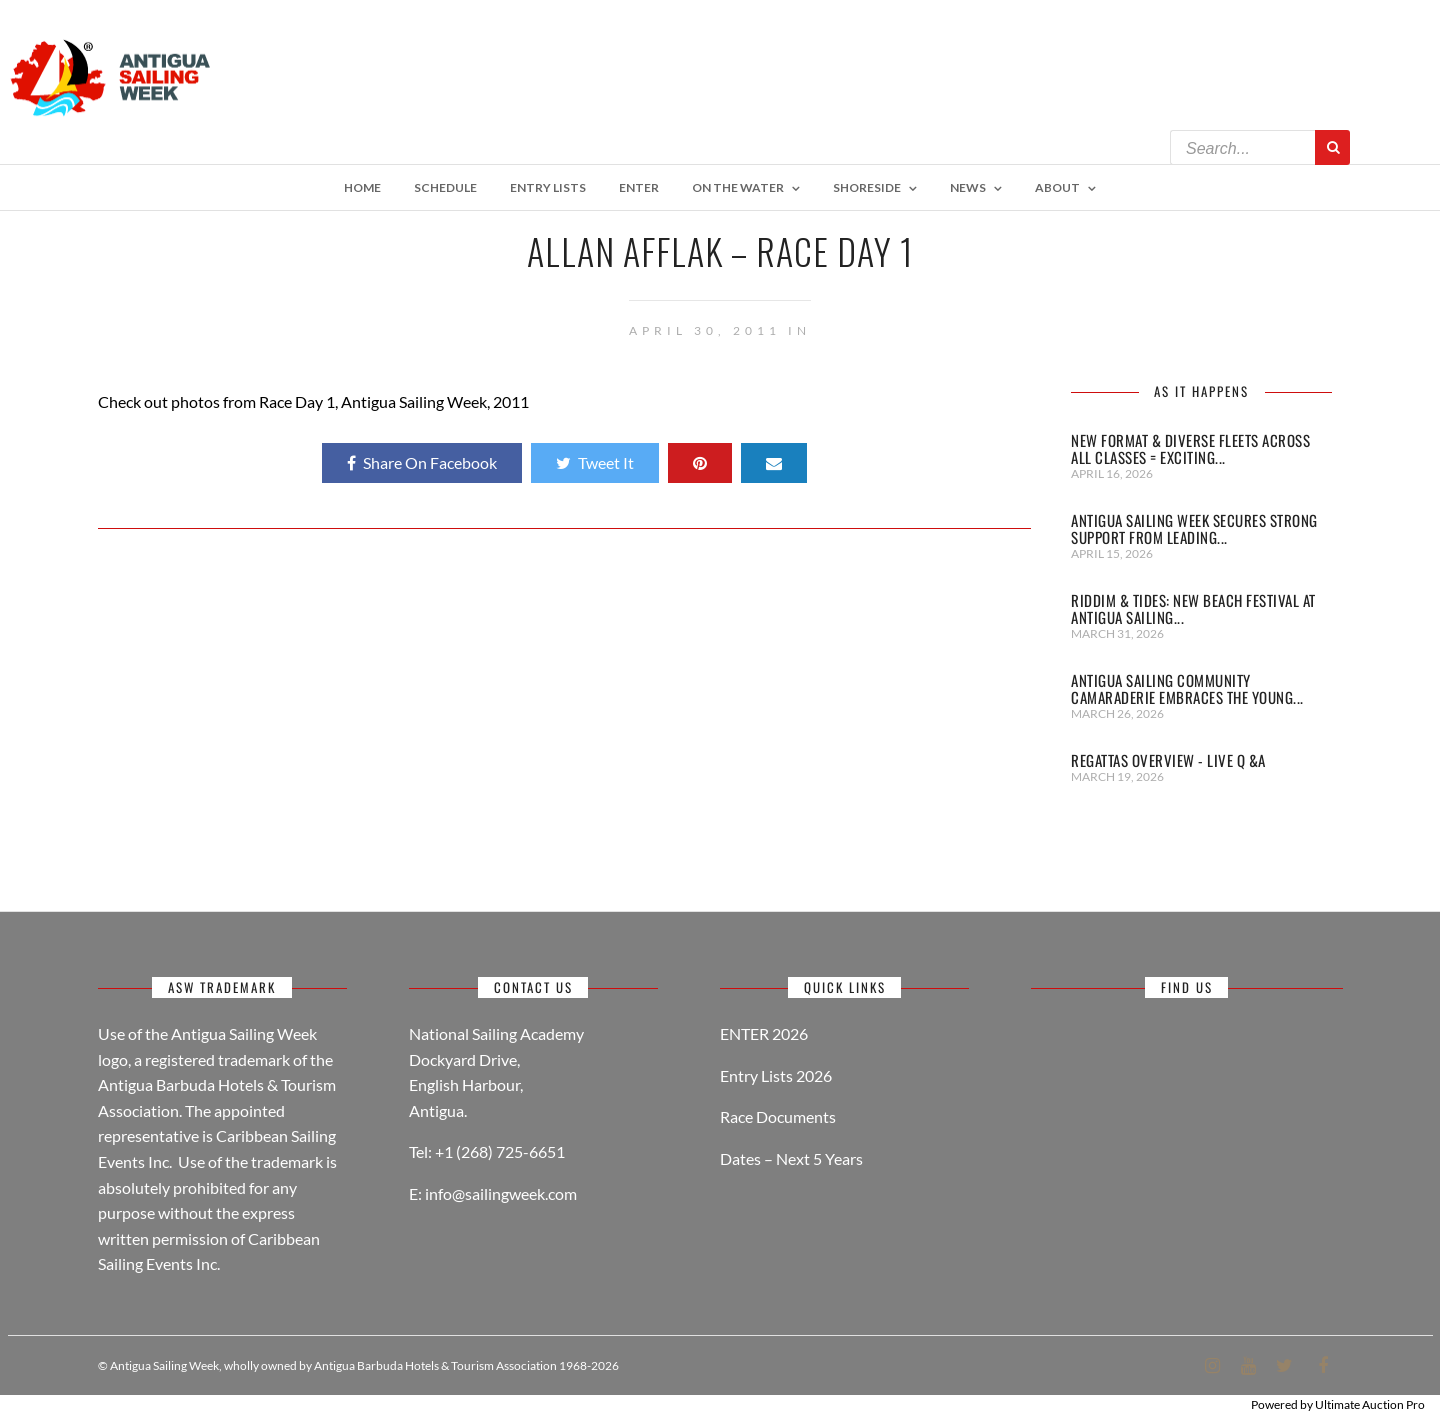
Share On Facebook (422, 462)
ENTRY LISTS (548, 187)
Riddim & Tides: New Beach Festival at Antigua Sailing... (1193, 608)
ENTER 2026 (764, 1033)
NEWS (968, 187)
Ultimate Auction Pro (1370, 1404)
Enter (639, 187)
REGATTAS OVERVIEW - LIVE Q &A (1168, 760)
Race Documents (778, 1116)
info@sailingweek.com (501, 1193)
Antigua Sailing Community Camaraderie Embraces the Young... (1187, 688)
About (1057, 187)
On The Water (738, 187)
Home (362, 187)
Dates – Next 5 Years (791, 1158)
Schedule (445, 187)
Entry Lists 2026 (776, 1075)
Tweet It (595, 462)
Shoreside (867, 187)
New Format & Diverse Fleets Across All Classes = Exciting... (1190, 448)
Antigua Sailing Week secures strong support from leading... (1194, 528)
